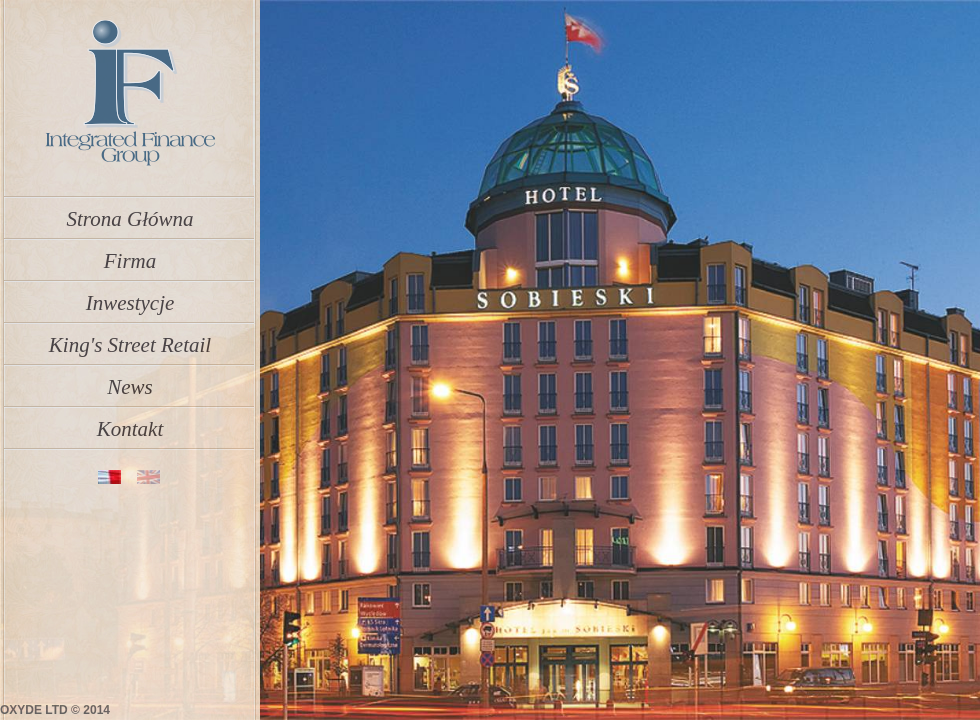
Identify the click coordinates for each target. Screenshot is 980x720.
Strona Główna (130, 213)
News (130, 381)
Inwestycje (130, 297)
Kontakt (130, 423)
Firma (130, 255)
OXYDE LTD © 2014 (55, 710)
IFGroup (129, 93)
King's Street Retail (130, 339)
